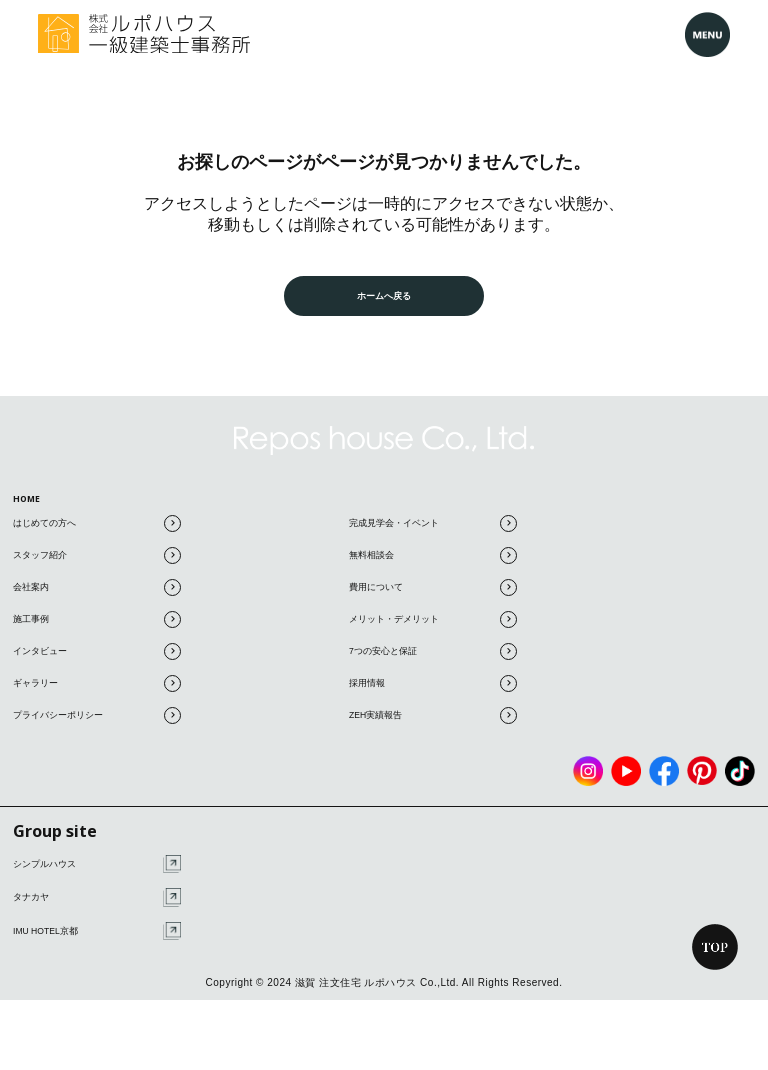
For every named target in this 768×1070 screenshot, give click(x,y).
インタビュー (97, 660)
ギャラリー (97, 692)
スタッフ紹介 (97, 564)
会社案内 (97, 596)
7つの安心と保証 (433, 660)
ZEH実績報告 (433, 724)
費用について (433, 596)
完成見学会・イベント (433, 532)
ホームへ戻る (384, 295)
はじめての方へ (97, 532)
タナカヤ (97, 907)
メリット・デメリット (433, 628)
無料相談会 (433, 564)
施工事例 (97, 628)
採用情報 (433, 692)
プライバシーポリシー (97, 724)
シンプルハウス (97, 873)
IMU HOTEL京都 (97, 940)
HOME (33, 501)
